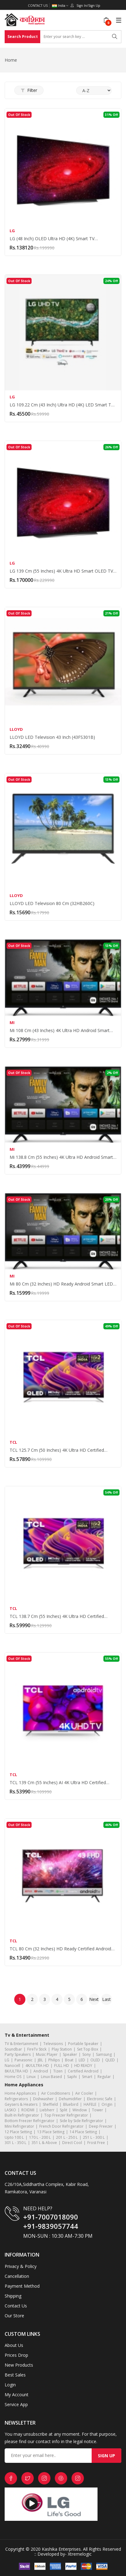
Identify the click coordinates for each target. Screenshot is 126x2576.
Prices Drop (16, 2355)
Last (106, 1999)
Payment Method (22, 2286)
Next (94, 1999)
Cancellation (17, 2276)
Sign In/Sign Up (85, 5)
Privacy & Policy (21, 2266)
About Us (14, 2345)
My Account (16, 2394)
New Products (19, 2365)
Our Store (14, 2316)
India (60, 6)
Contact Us (38, 5)
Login (10, 2385)
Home (11, 60)
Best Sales (15, 2375)
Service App (16, 2404)
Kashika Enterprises (61, 2549)
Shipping (13, 2296)
